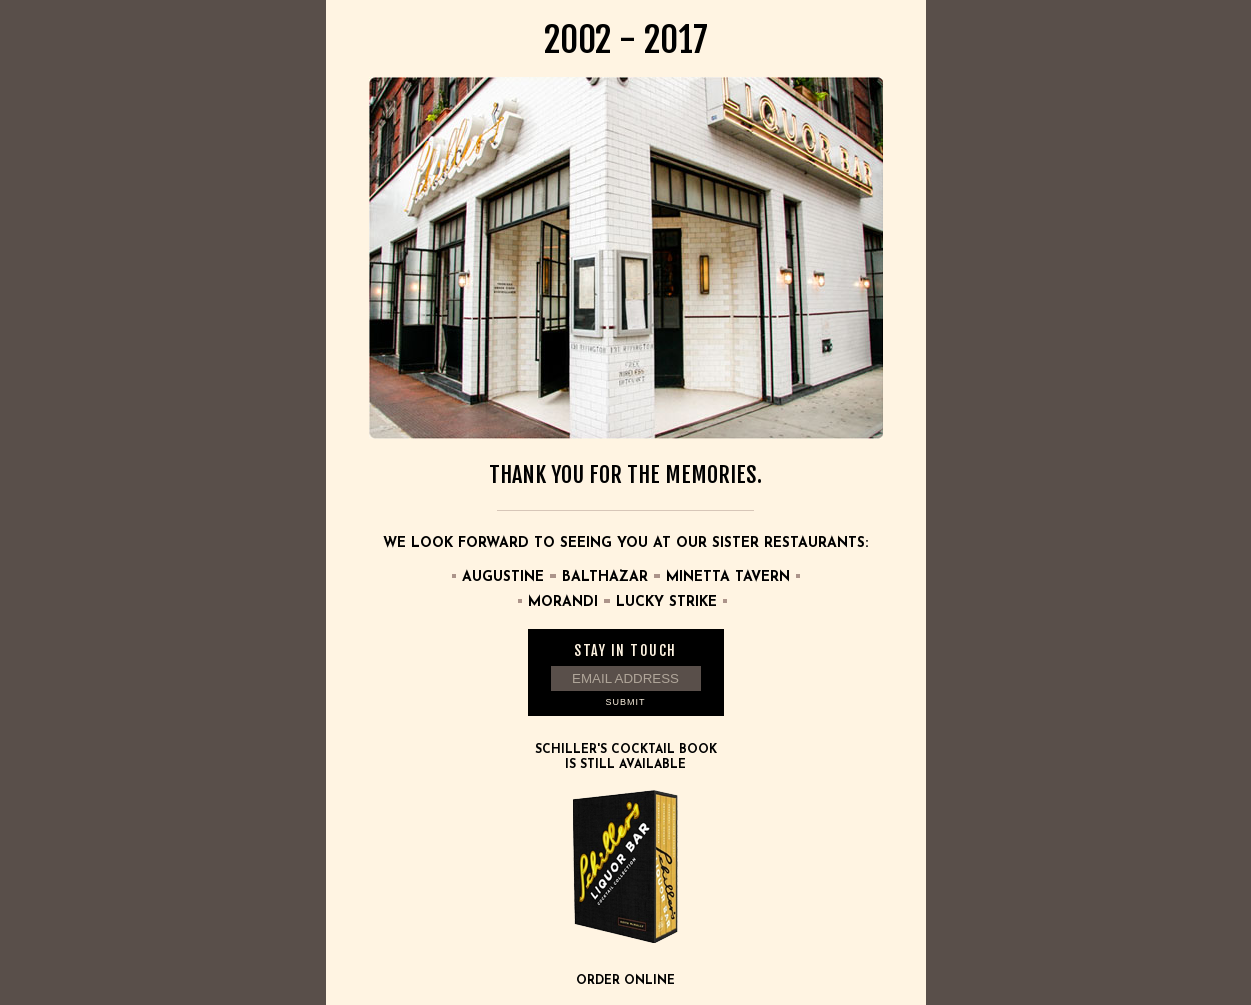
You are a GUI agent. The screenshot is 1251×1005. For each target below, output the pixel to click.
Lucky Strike (666, 602)
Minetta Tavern (728, 577)
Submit (625, 702)
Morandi (563, 602)
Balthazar (605, 577)
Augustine (503, 577)
